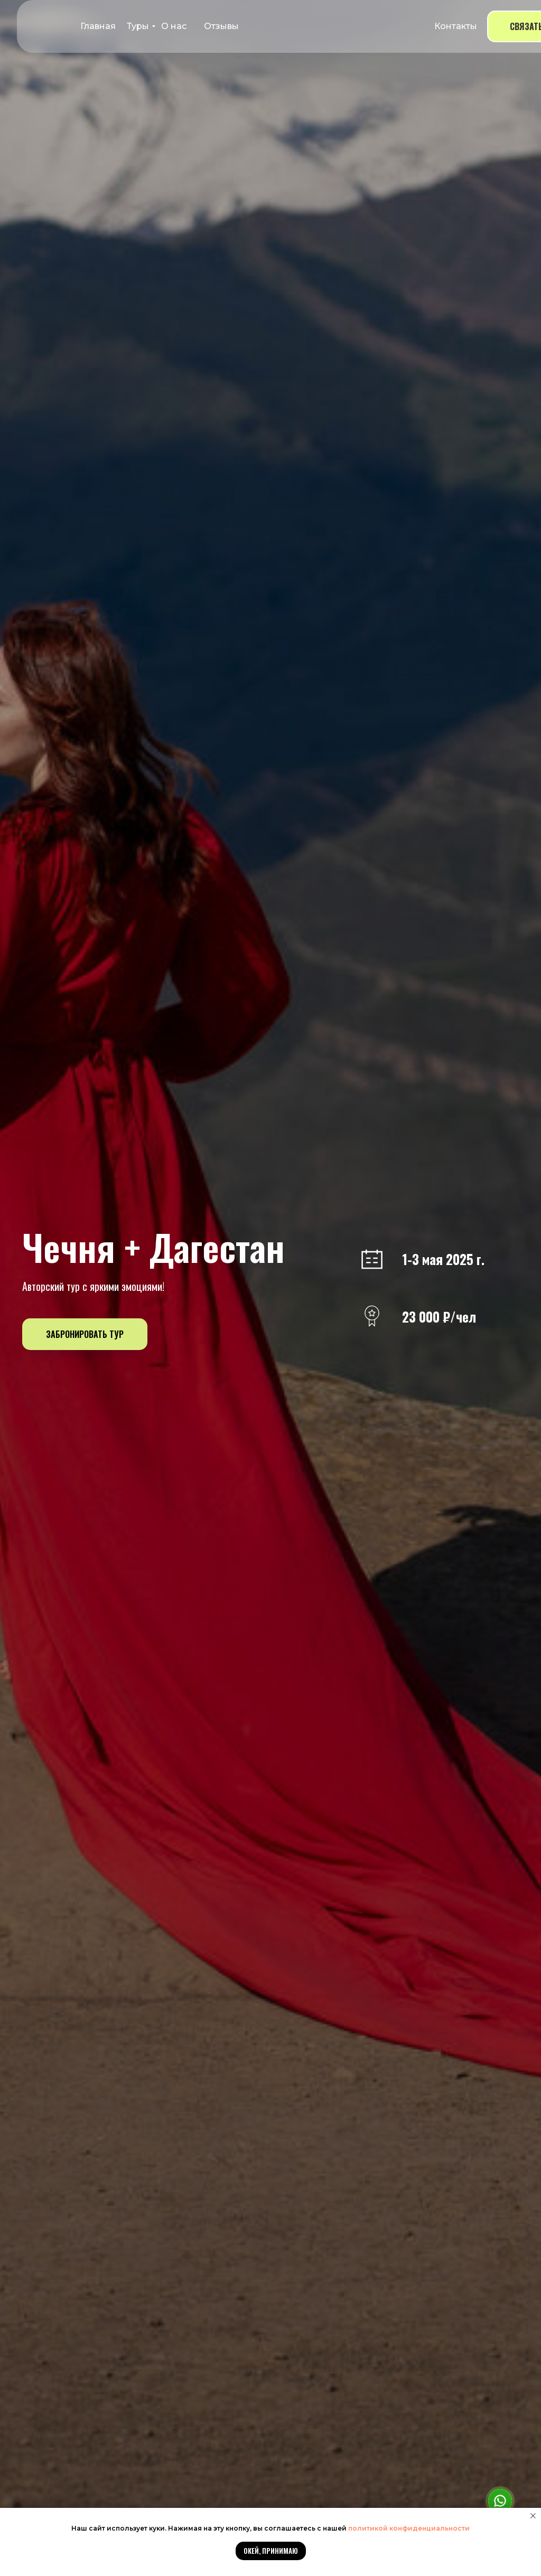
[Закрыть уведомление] (533, 2516)
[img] (44, 26)
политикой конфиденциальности (409, 2528)
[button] (84, 1334)
